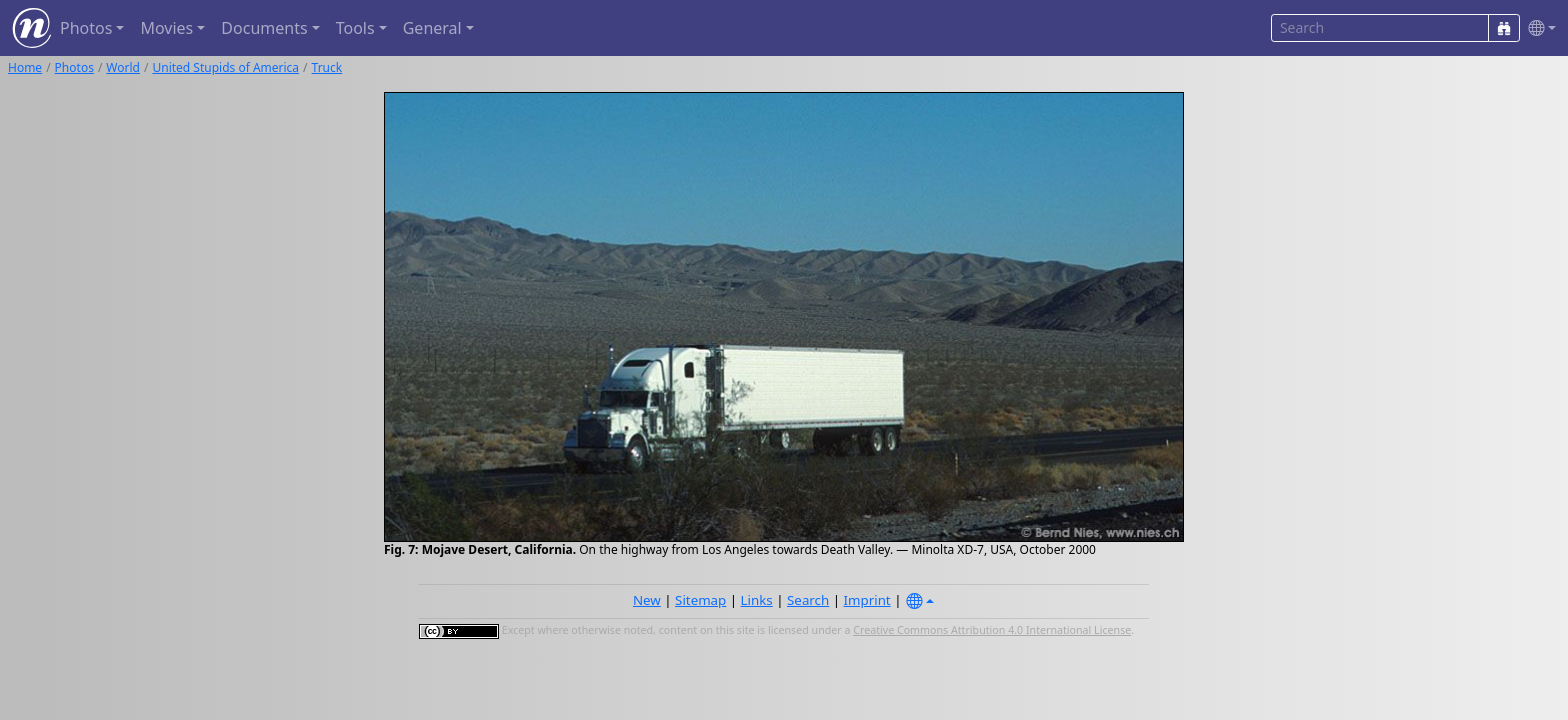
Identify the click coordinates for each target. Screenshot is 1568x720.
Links (757, 600)
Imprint (867, 600)
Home (25, 67)
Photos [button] (86, 28)
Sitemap (700, 600)
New (647, 600)
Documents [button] (264, 28)
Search (808, 600)
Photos (74, 67)
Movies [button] (166, 28)
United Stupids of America (225, 67)
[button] (1538, 28)
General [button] (432, 28)
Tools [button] (355, 28)
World (123, 67)
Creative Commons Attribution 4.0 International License (992, 630)
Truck (327, 67)
